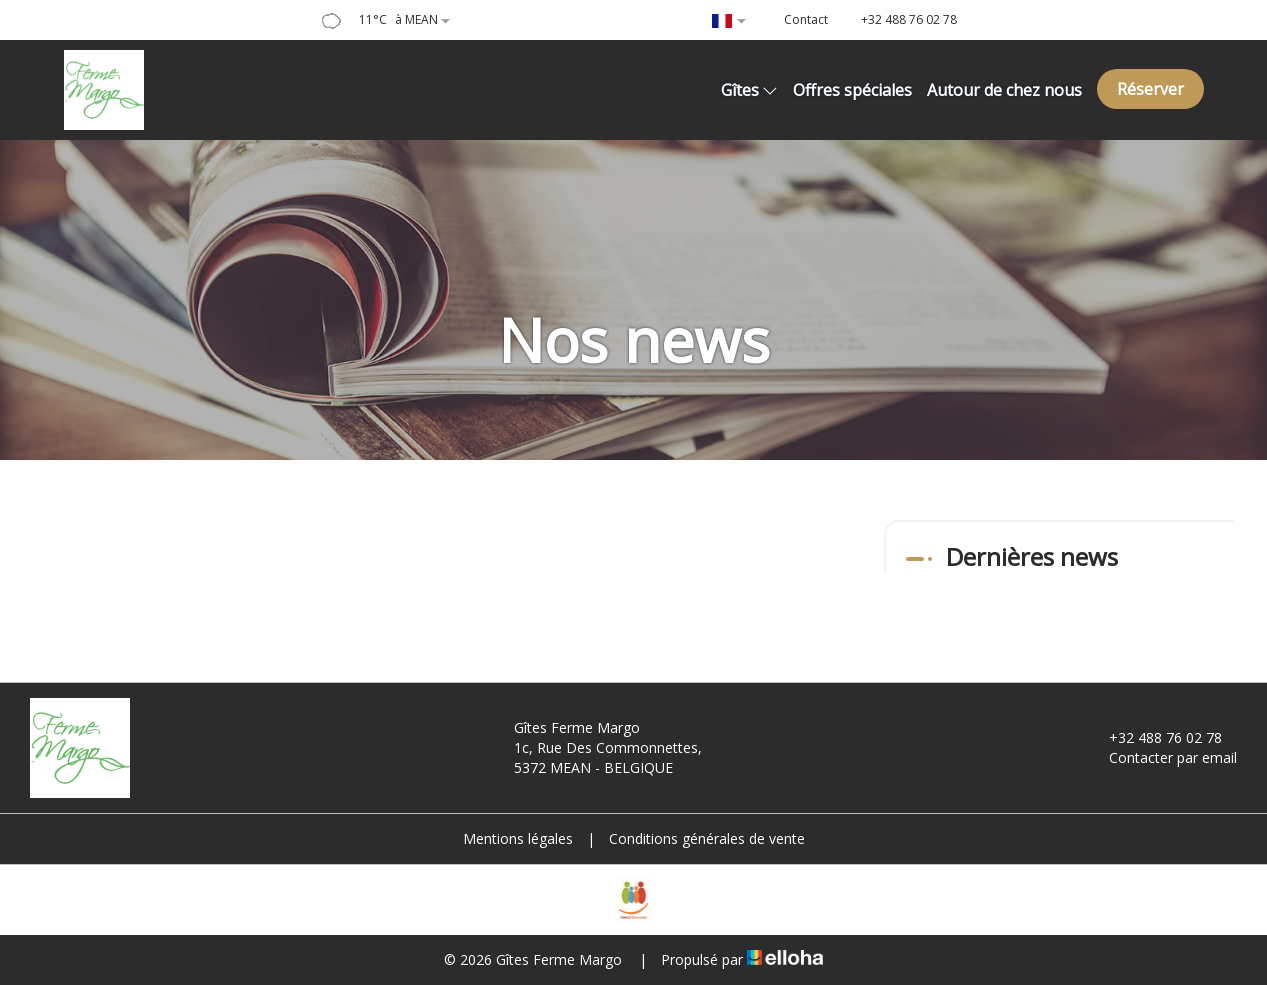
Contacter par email (1161, 757)
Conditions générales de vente (707, 838)
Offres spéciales (852, 90)
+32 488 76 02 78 (1154, 737)
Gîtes (749, 90)
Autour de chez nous (1004, 90)
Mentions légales (518, 838)
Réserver (1150, 89)
